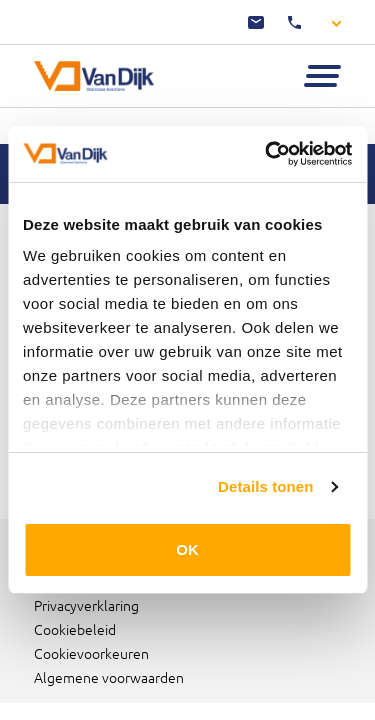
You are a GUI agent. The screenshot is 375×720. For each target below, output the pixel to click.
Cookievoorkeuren (91, 653)
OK (187, 549)
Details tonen (265, 486)
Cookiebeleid (75, 629)
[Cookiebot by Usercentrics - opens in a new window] (267, 154)
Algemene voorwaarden (109, 677)
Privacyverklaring (86, 605)
